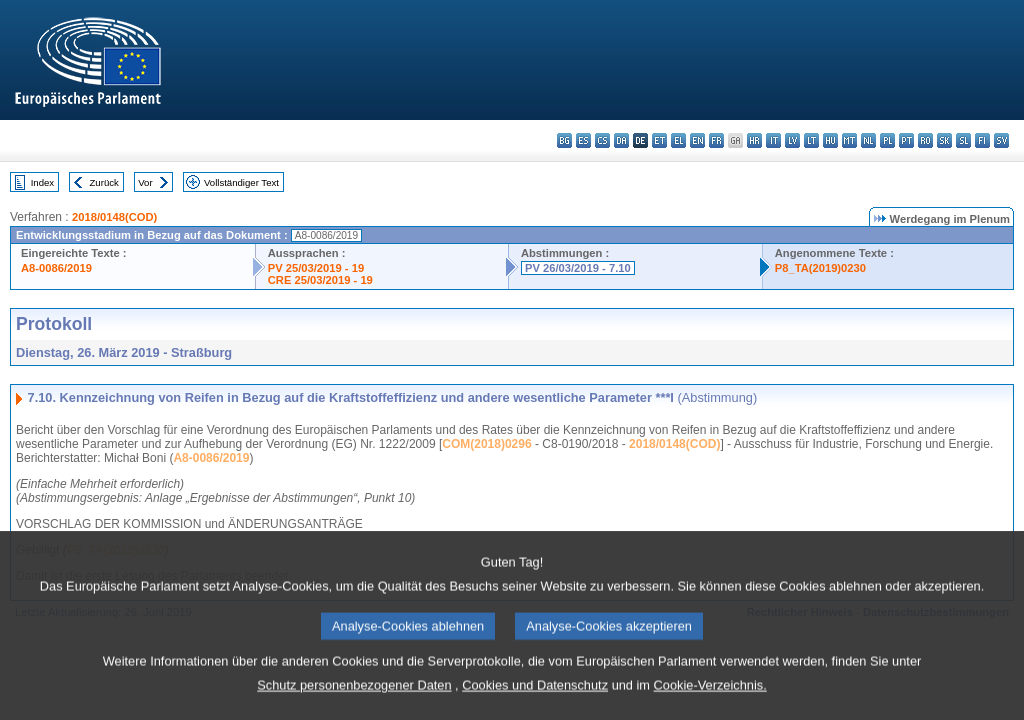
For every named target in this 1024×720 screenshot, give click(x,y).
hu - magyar (830, 140)
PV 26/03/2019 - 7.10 (578, 268)
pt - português (906, 140)
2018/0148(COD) (114, 217)
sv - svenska (1001, 140)
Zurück (104, 182)
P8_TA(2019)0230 (820, 268)
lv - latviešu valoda (792, 140)
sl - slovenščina (963, 140)
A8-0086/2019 (56, 268)
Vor (145, 182)
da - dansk (621, 140)
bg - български (564, 140)
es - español (583, 140)
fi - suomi (982, 140)
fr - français (716, 140)
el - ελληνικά (678, 140)
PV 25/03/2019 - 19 (316, 268)
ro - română (925, 140)
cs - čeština (602, 140)
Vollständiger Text (241, 182)
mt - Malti (849, 140)
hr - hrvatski (754, 140)
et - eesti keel (659, 140)
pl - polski (887, 140)
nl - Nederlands (868, 140)
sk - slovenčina (944, 140)
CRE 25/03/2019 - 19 (320, 280)
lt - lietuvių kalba (811, 140)
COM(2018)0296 (486, 444)
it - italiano (773, 140)
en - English (697, 140)
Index (42, 182)
